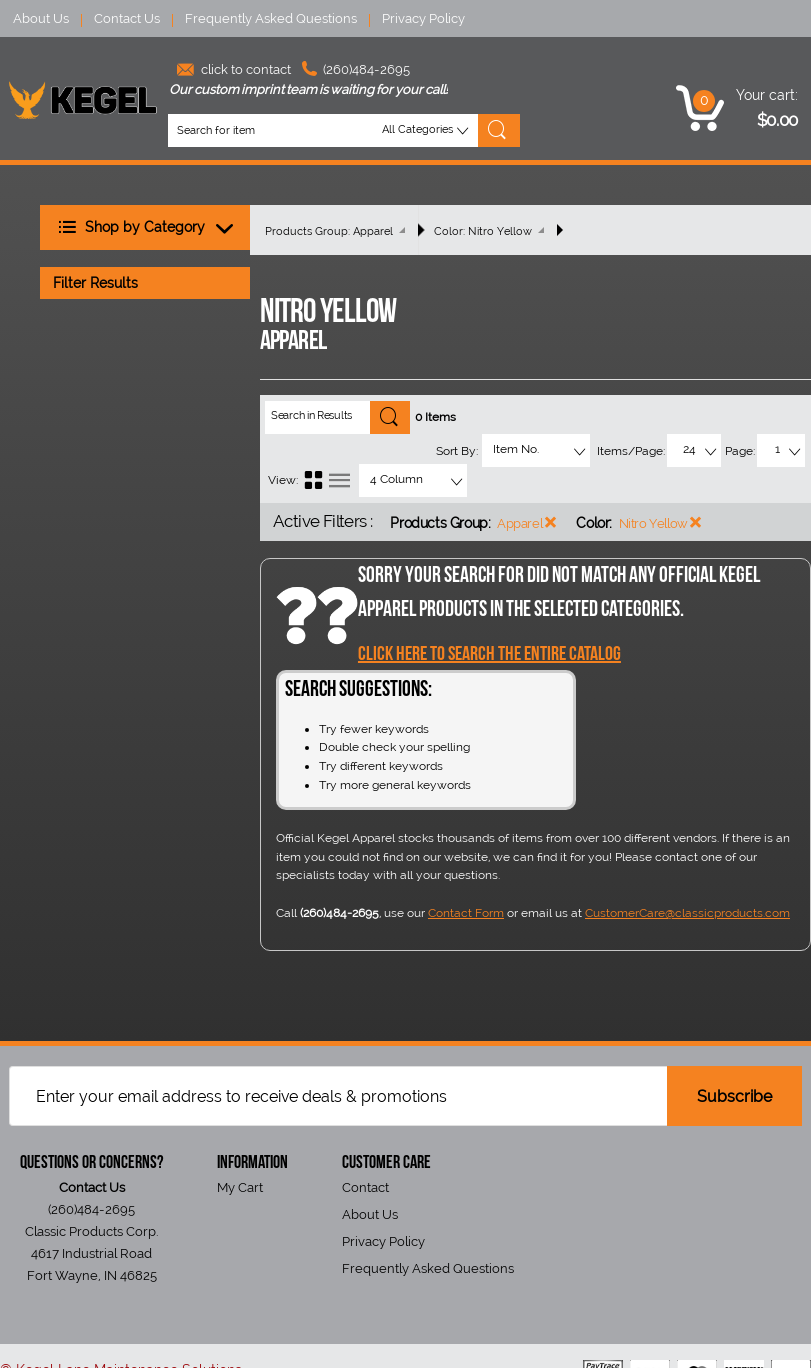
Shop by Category (151, 228)
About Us (41, 18)
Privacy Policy (423, 18)
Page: (740, 451)
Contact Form (466, 913)
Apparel (519, 523)
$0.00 (778, 120)
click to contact (234, 69)
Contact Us (127, 18)
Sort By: (457, 451)
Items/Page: (631, 451)
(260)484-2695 (356, 69)
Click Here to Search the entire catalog (489, 654)
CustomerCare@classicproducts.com (687, 913)
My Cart (240, 1187)
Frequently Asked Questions (271, 18)
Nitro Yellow (653, 523)
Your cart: (767, 95)
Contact (365, 1187)
